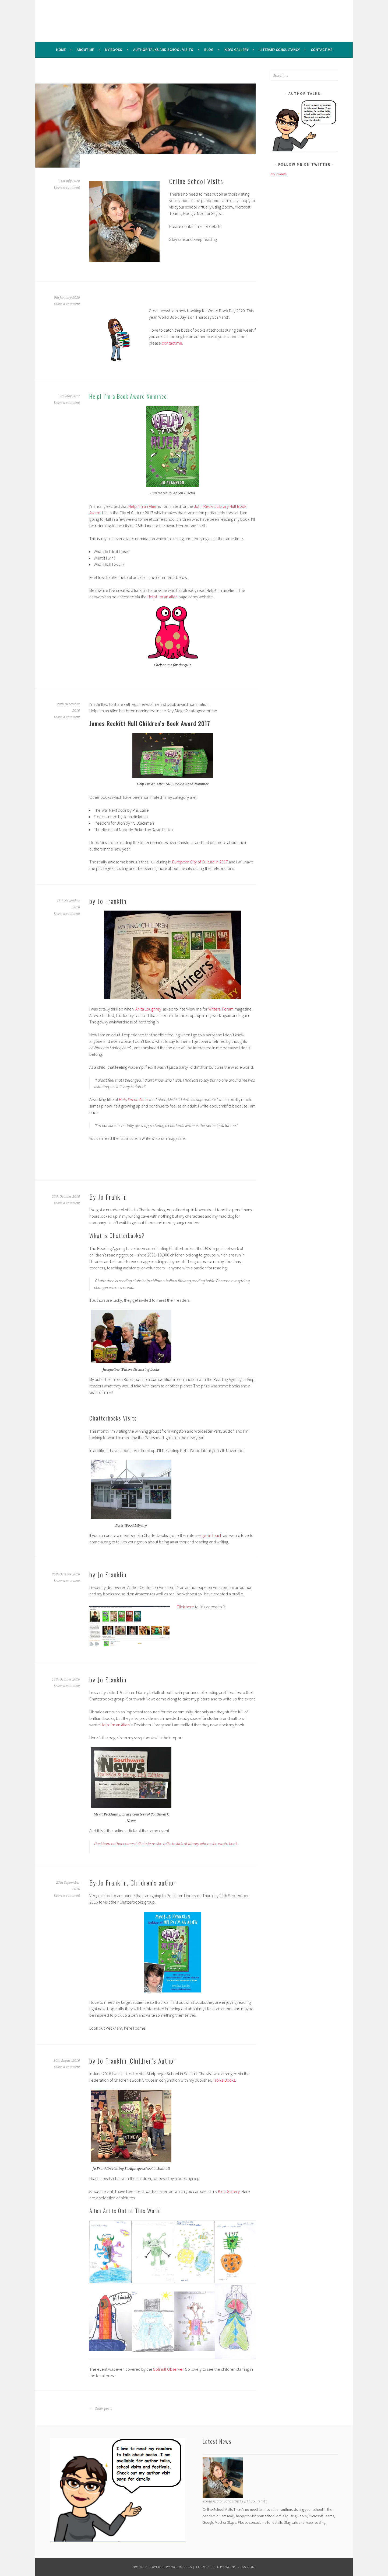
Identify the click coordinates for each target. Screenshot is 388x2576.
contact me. (172, 343)
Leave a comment (67, 187)
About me (85, 49)
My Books (113, 49)
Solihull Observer (168, 2369)
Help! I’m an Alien (162, 596)
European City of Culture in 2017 (200, 862)
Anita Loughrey (148, 1009)
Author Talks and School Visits (163, 49)
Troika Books (224, 2080)
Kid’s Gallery (236, 49)
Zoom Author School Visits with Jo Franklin (235, 2501)
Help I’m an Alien (142, 506)
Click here (186, 1606)
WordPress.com (240, 2567)
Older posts (100, 2409)
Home (61, 49)
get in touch (212, 1535)
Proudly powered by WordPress (162, 2567)
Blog (208, 49)
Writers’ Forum (221, 1009)
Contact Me (321, 49)
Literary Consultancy (279, 49)
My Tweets (279, 174)
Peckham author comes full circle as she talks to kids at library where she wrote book (165, 1843)
